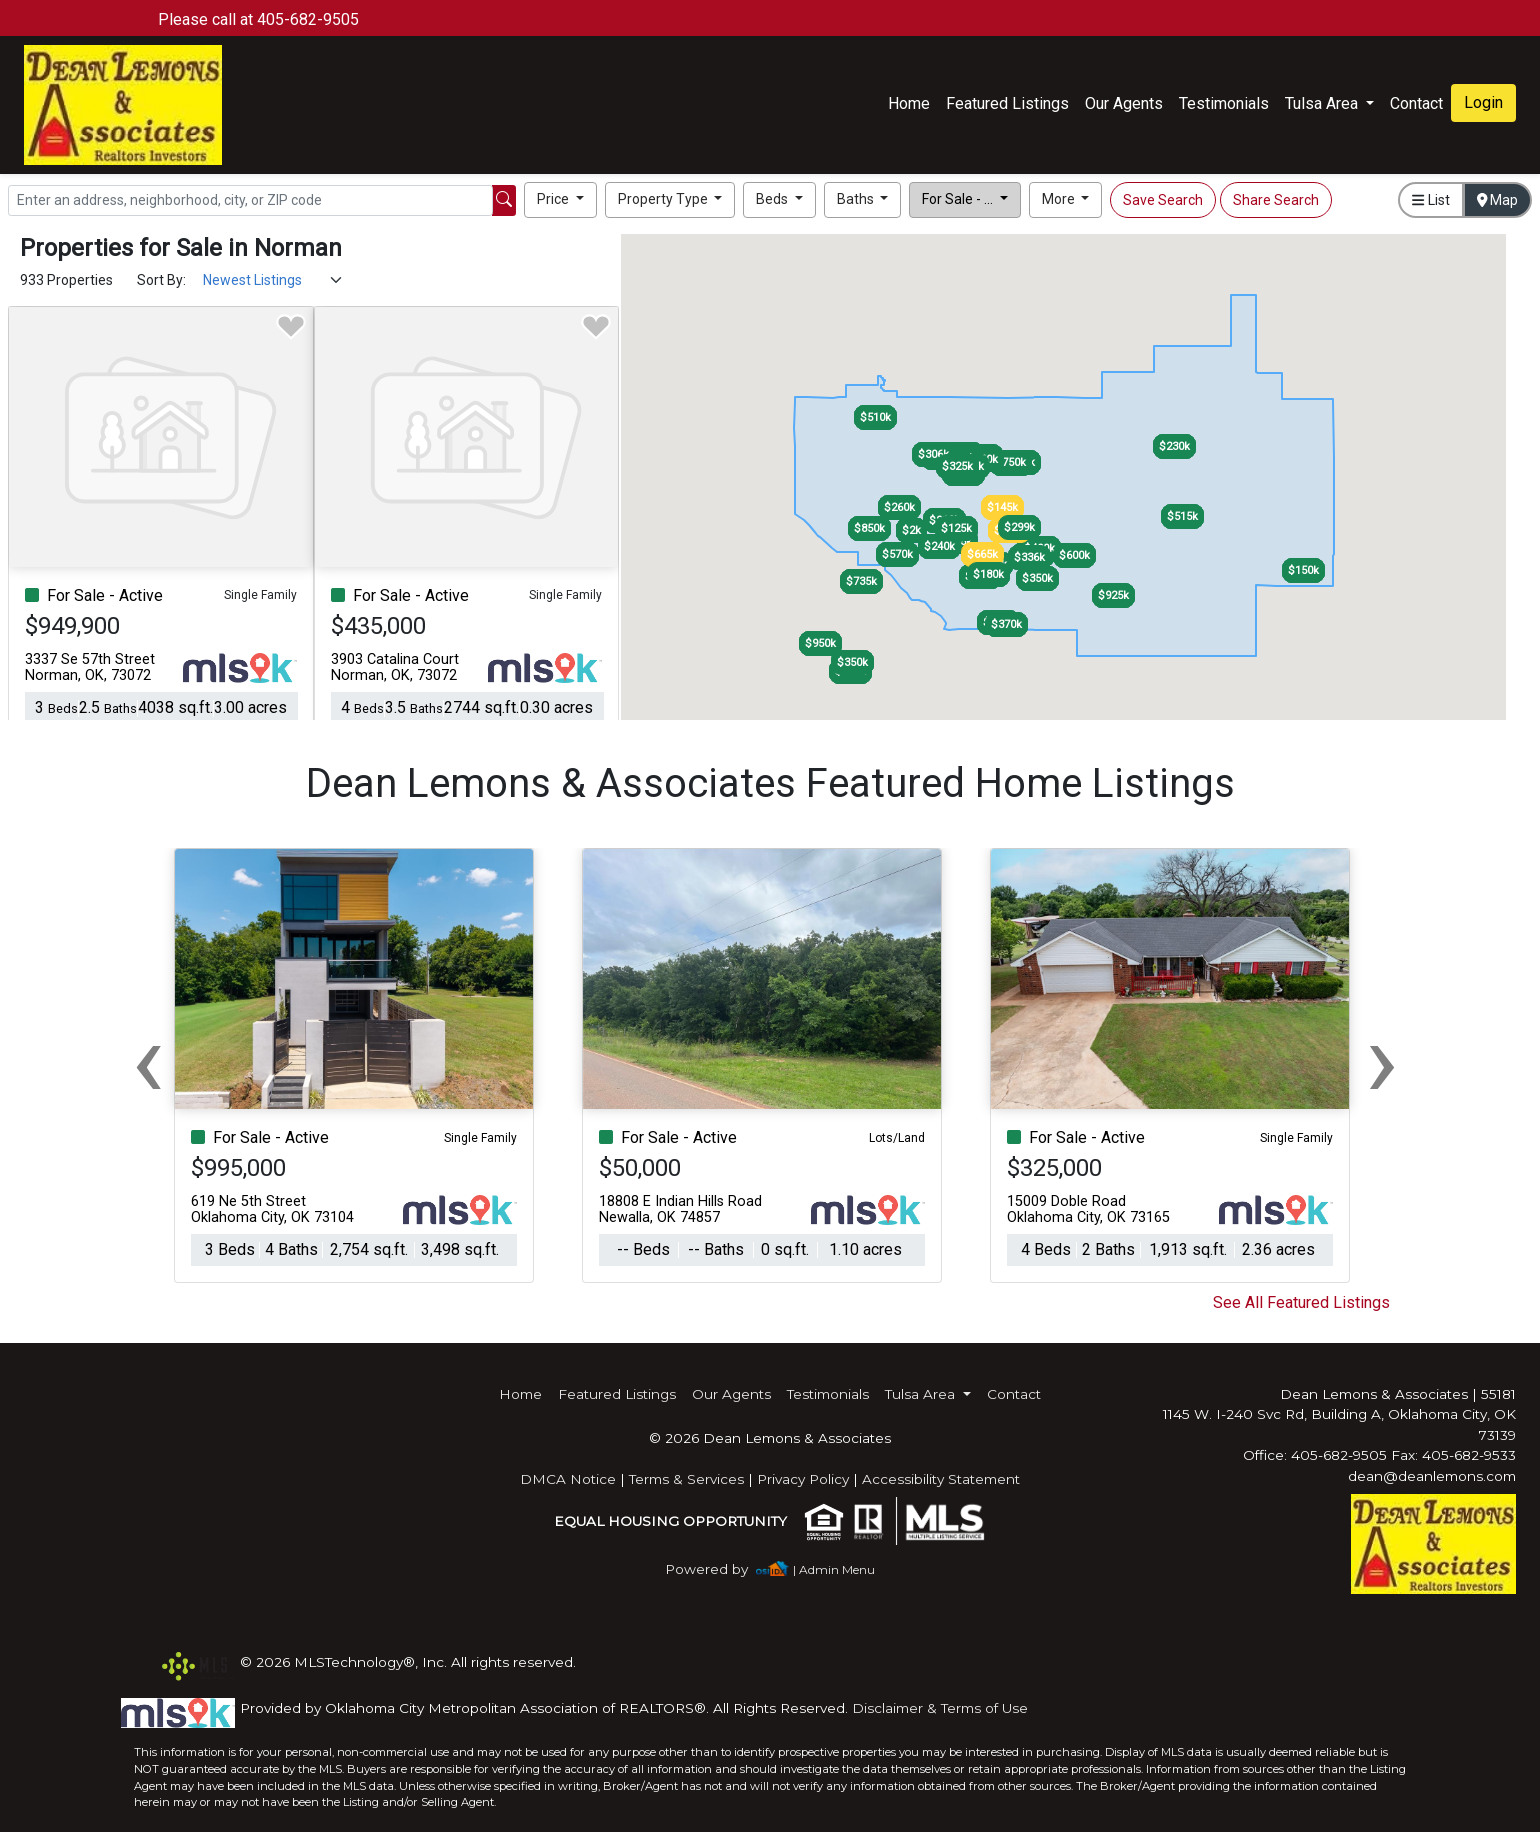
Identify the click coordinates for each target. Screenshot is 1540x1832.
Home (909, 103)
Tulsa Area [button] (1323, 103)
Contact (1014, 1394)
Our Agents (1124, 103)
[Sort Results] (273, 280)
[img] (718, 1569)
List (1430, 200)
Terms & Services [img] (686, 1479)
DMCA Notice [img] (568, 1479)
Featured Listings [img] (1007, 103)
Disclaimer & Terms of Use (940, 1708)
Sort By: (161, 280)
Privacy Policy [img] (803, 1479)
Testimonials (1224, 103)
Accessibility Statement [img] (941, 1479)
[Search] (250, 200)
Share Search (1276, 200)
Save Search (1163, 200)
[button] (560, 200)
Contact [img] (1416, 103)
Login (1483, 102)
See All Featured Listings (1301, 1302)
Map (1498, 200)
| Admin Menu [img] (834, 1569)
